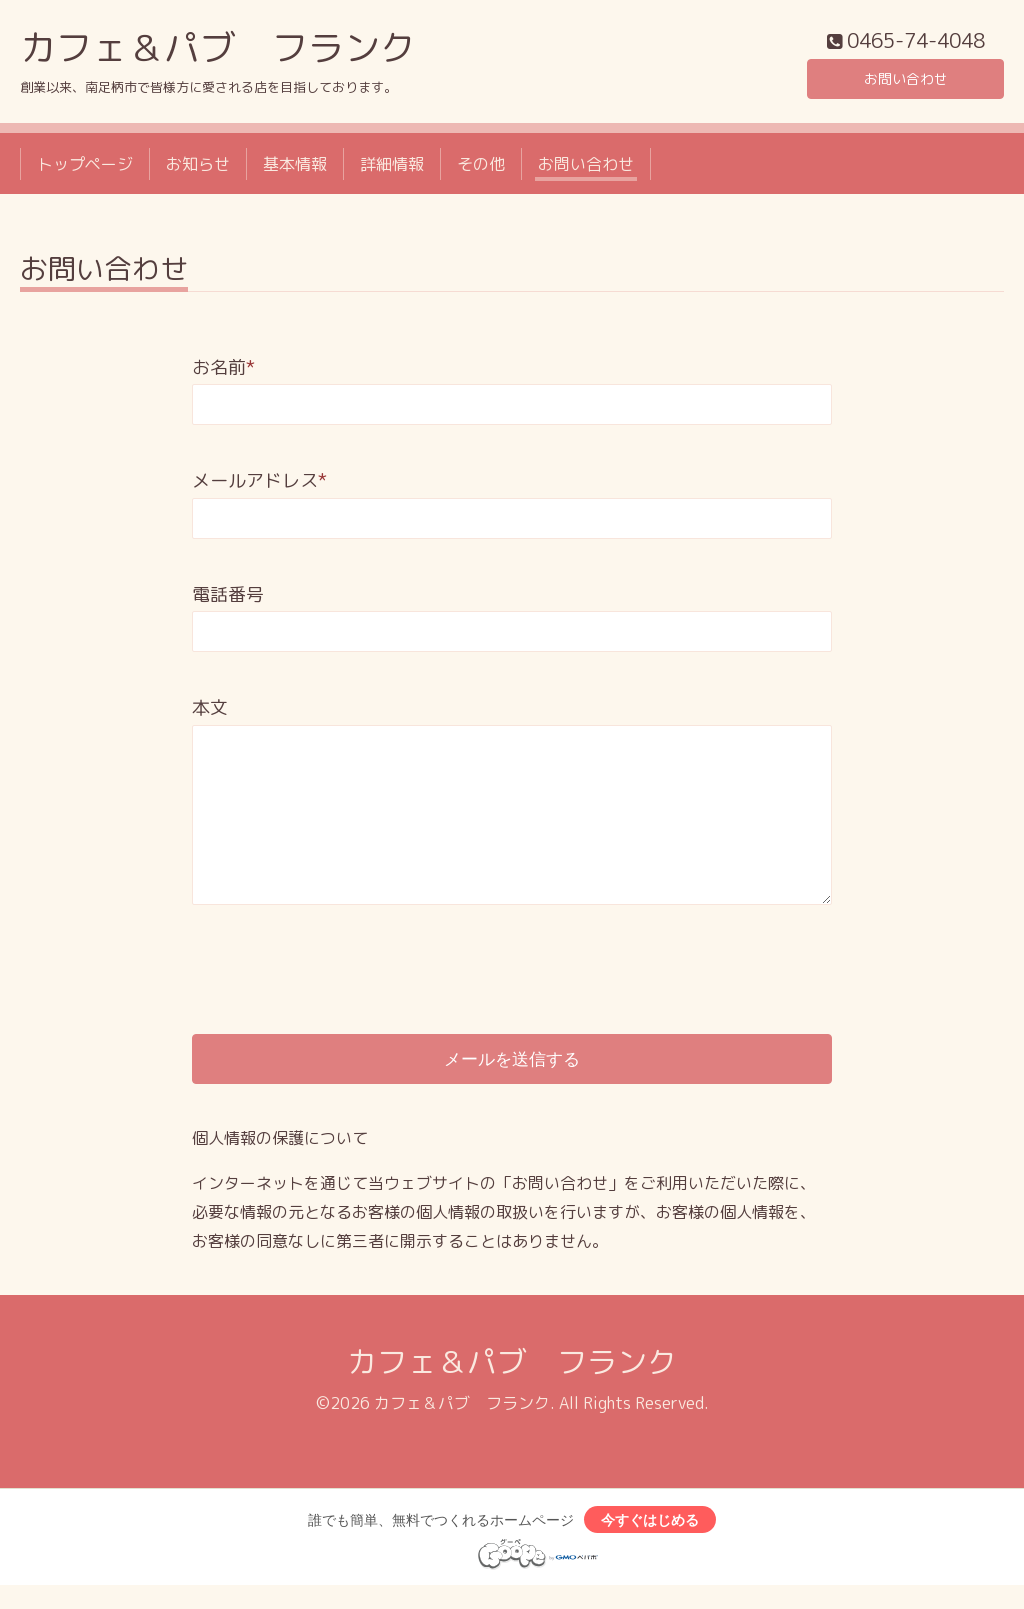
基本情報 (295, 168)
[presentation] (344, 957)
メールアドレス (259, 485)
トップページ (85, 168)
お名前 (223, 372)
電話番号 (228, 598)
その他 (481, 168)
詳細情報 (392, 168)
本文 (210, 712)
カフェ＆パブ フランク (218, 51)
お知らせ (198, 168)
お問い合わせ (906, 80)
